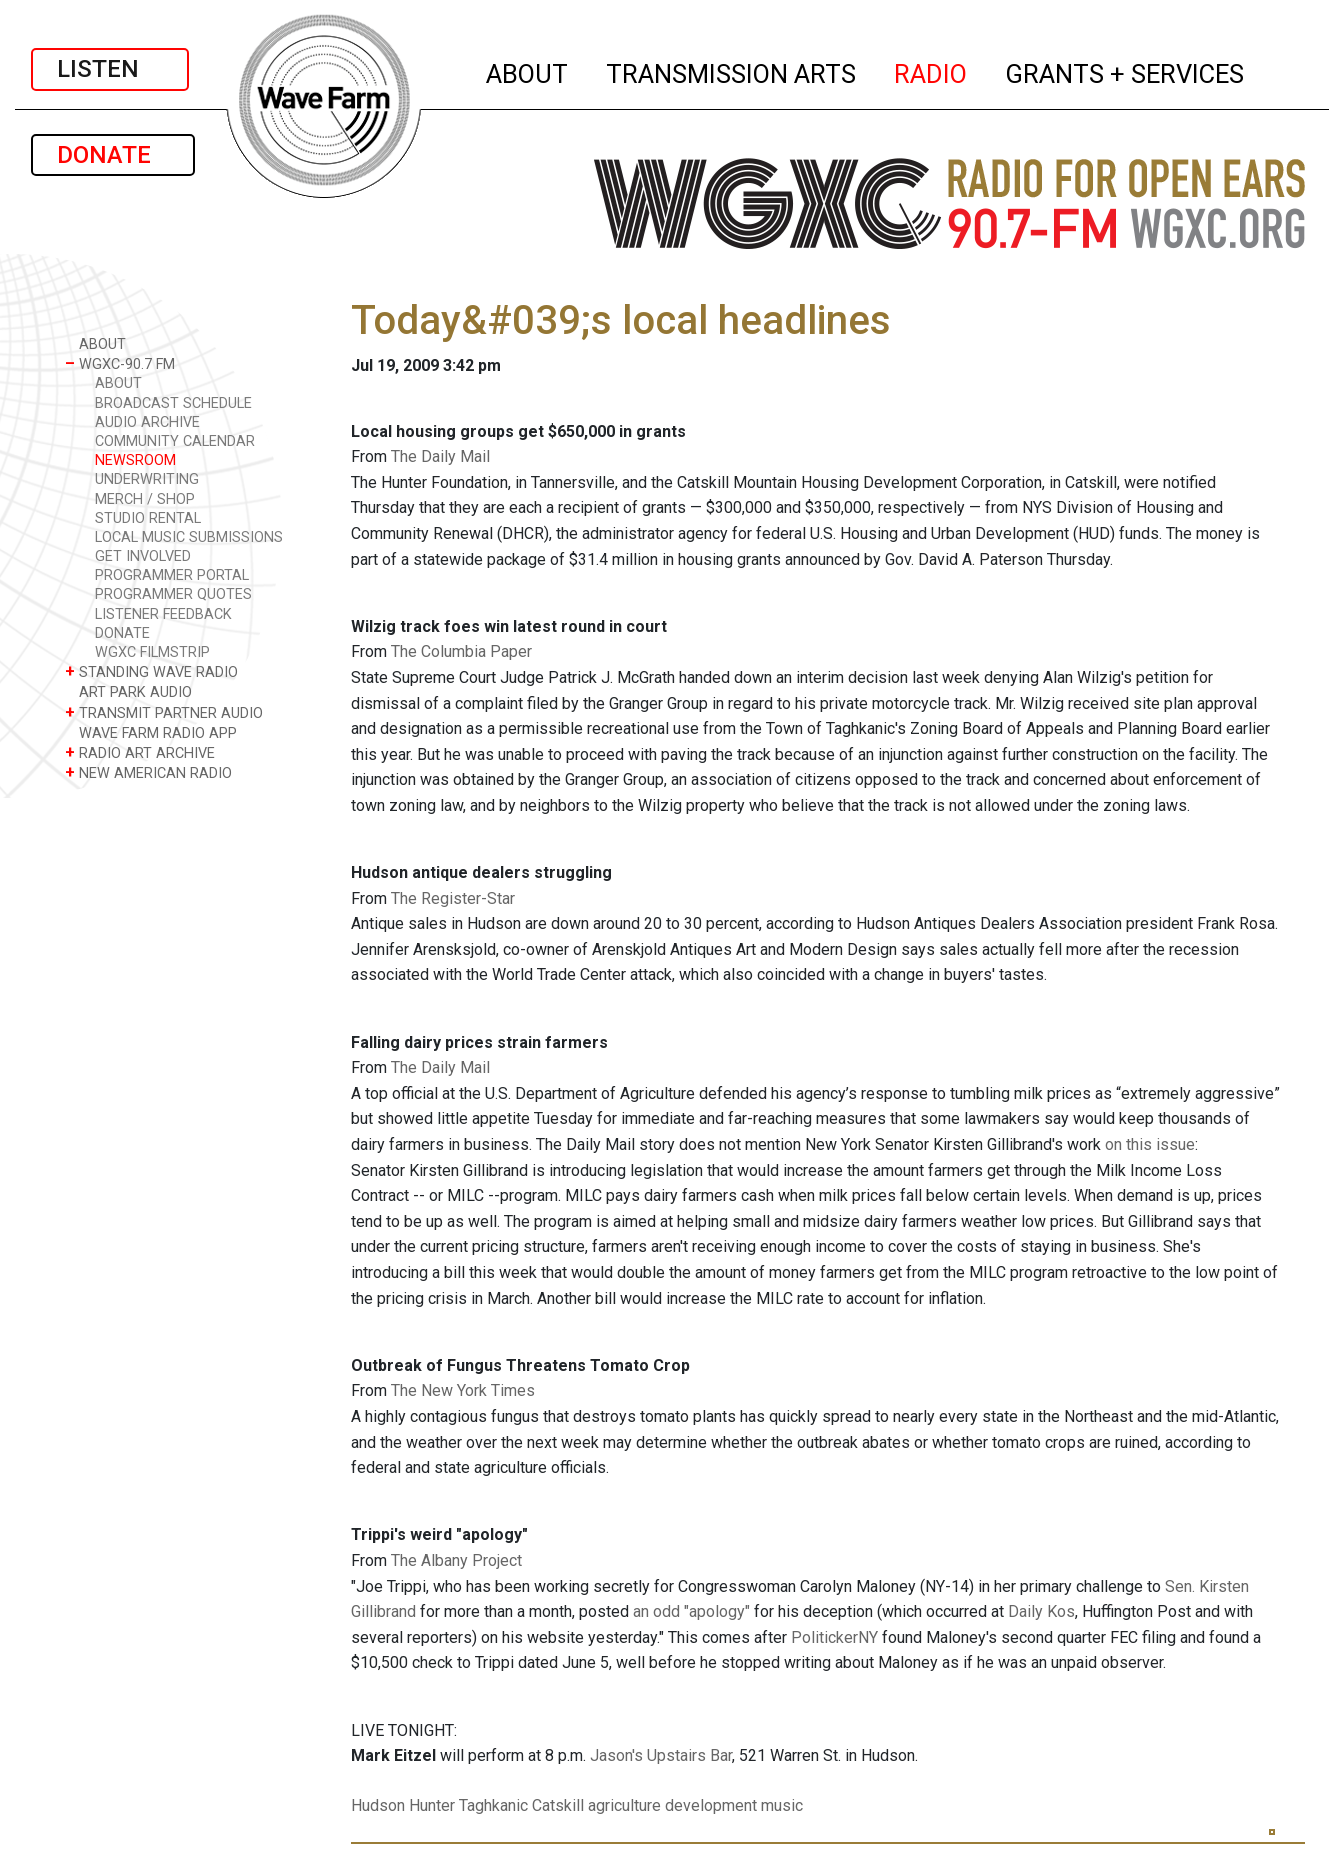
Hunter (432, 1805)
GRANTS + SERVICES (1125, 71)
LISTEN (110, 69)
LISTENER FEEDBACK (163, 614)
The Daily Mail (440, 456)
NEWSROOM (135, 460)
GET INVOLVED (143, 556)
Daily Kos (1041, 1611)
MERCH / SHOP (145, 499)
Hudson (378, 1805)
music (782, 1805)
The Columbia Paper (461, 651)
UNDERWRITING (147, 479)
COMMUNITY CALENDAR (175, 441)
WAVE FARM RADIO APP (151, 732)
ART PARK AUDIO (128, 691)
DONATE (113, 155)
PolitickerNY (834, 1637)
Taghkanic (493, 1805)
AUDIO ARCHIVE (147, 422)
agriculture (624, 1805)
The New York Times (463, 1390)
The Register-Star (453, 898)
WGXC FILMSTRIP (152, 652)
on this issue (1150, 1144)
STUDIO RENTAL (148, 518)
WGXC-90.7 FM (120, 363)
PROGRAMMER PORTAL (172, 575)
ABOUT (528, 71)
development (711, 1805)
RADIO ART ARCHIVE (140, 752)
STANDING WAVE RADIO (151, 671)
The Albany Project (456, 1560)
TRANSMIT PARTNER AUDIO (164, 712)
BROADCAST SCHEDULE (173, 403)
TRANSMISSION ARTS (732, 71)
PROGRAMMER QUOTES (173, 594)
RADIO (931, 71)
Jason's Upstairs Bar (661, 1755)
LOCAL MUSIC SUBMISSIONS (189, 537)
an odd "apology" (691, 1611)
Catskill (558, 1805)
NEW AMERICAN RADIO (148, 772)
